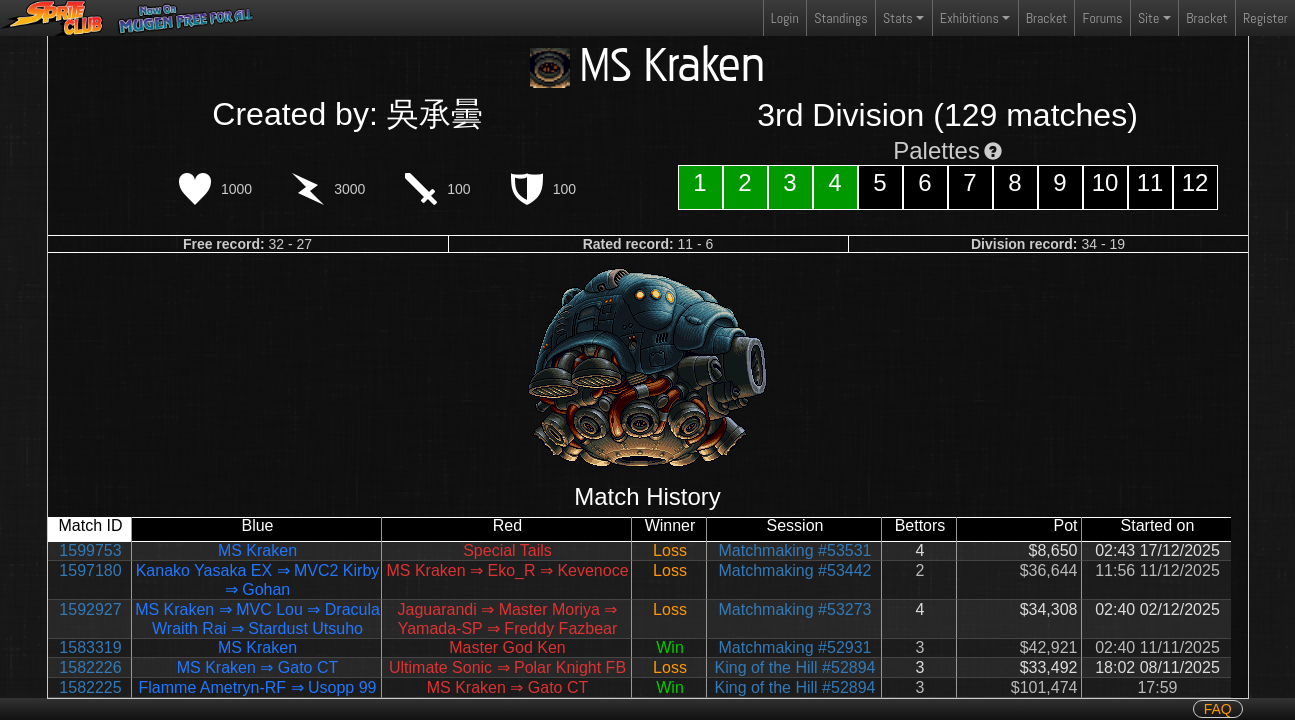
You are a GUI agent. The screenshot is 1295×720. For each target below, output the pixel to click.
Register (1265, 18)
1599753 (90, 550)
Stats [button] (898, 18)
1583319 (90, 647)
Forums (1103, 18)
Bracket (1046, 18)
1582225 (90, 687)
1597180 (90, 570)
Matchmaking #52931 (795, 647)
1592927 (90, 609)
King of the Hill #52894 (795, 667)
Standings (840, 22)
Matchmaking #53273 (795, 609)
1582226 (90, 667)
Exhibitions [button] (969, 18)
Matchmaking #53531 (795, 550)
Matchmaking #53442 (795, 570)
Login (785, 18)
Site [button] (1148, 18)
